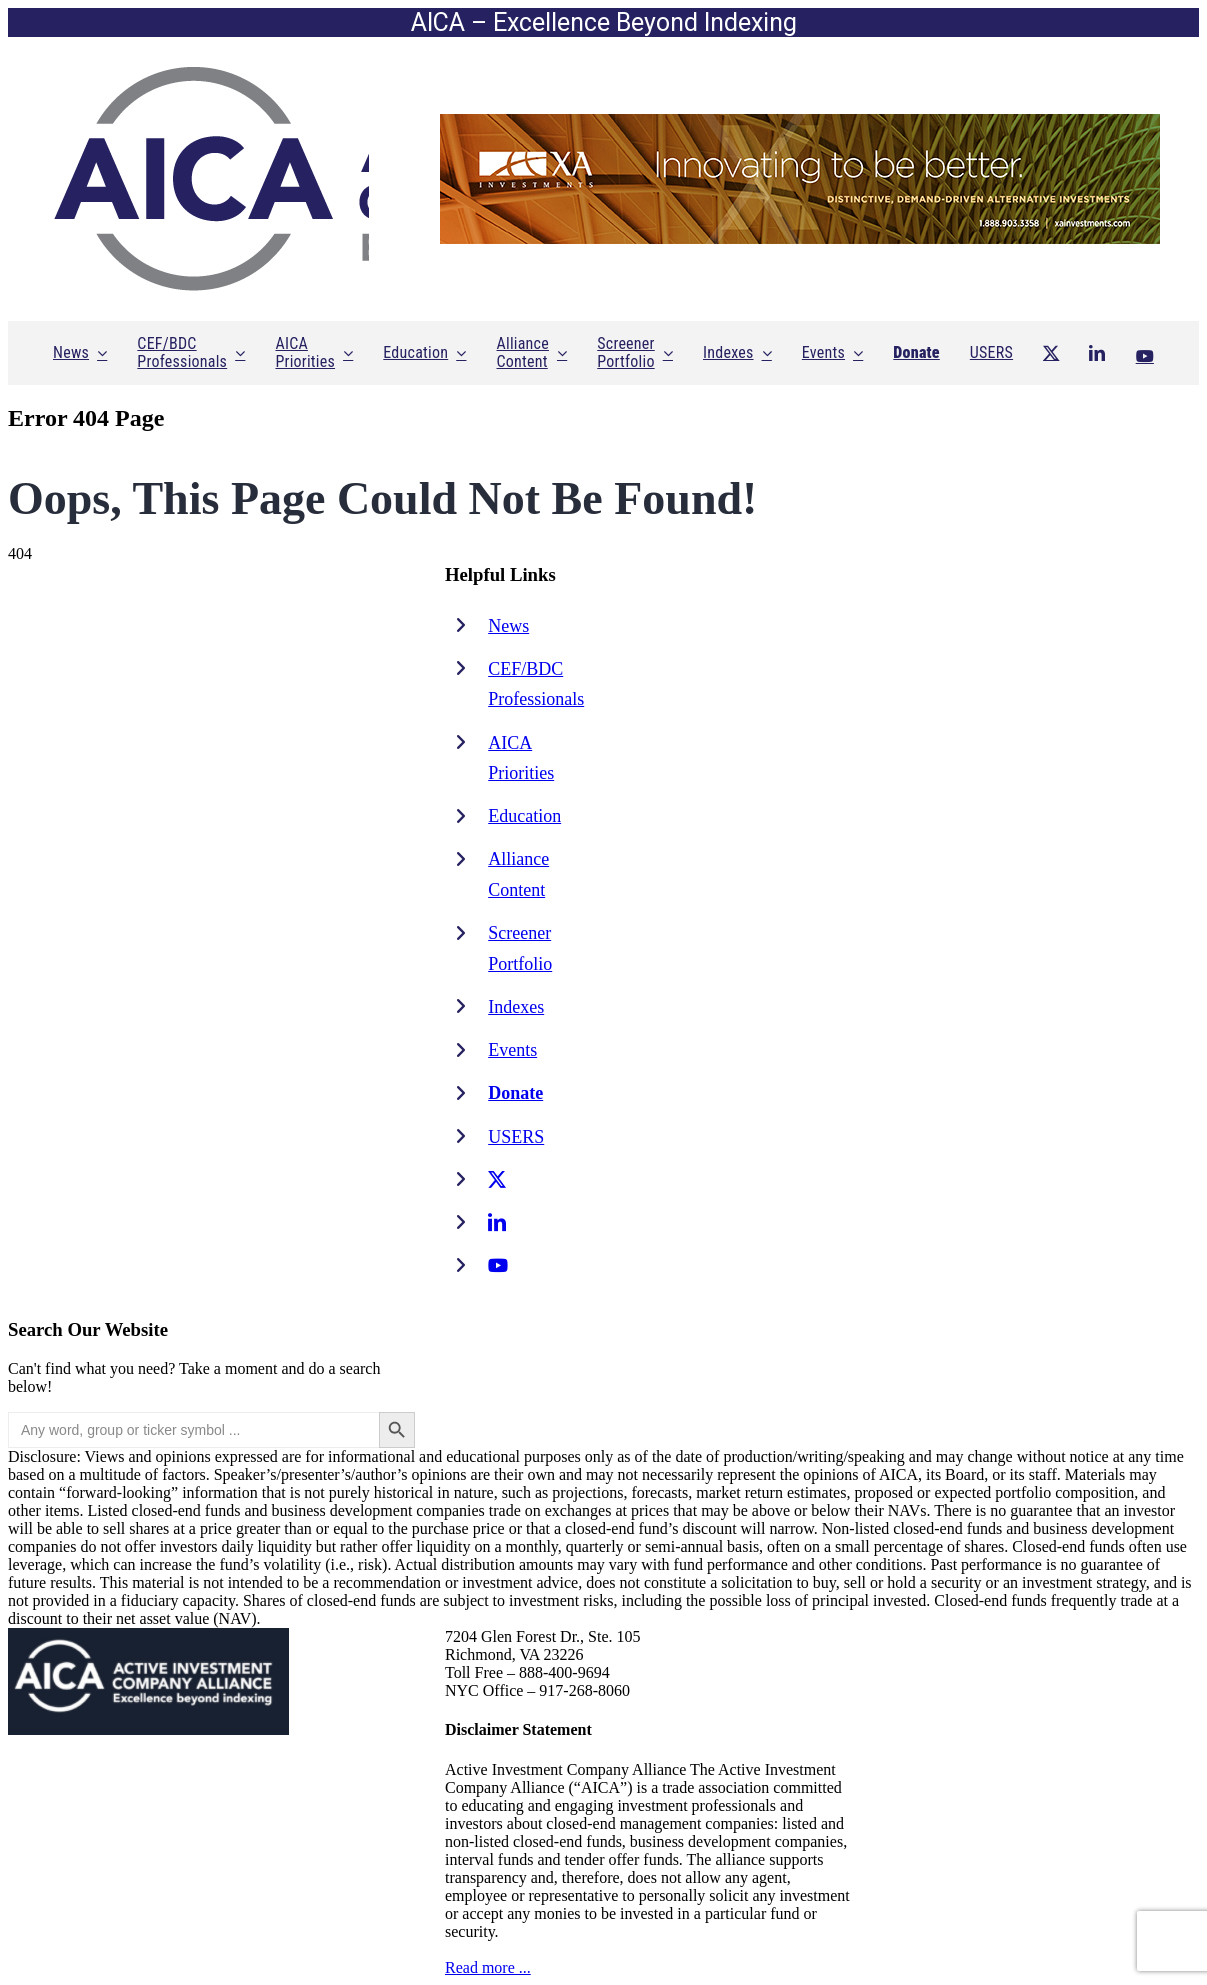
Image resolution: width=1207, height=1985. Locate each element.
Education (524, 816)
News (508, 626)
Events (512, 1050)
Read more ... (488, 1967)
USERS (516, 1137)
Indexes (516, 1007)
